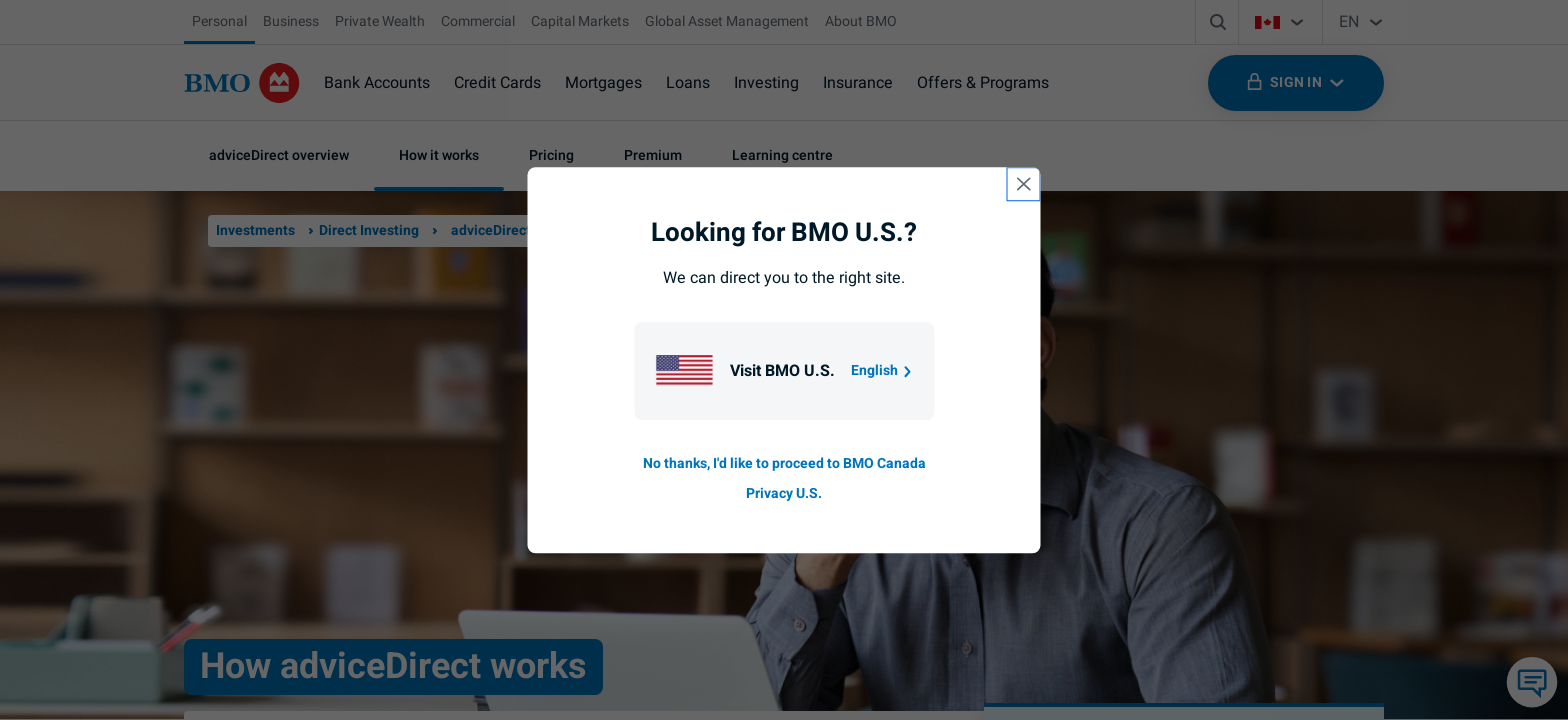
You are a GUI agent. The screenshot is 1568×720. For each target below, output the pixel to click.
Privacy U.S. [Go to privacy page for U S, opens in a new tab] (784, 493)
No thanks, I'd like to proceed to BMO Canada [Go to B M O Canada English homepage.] (784, 463)
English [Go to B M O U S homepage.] (882, 370)
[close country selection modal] (1024, 184)
